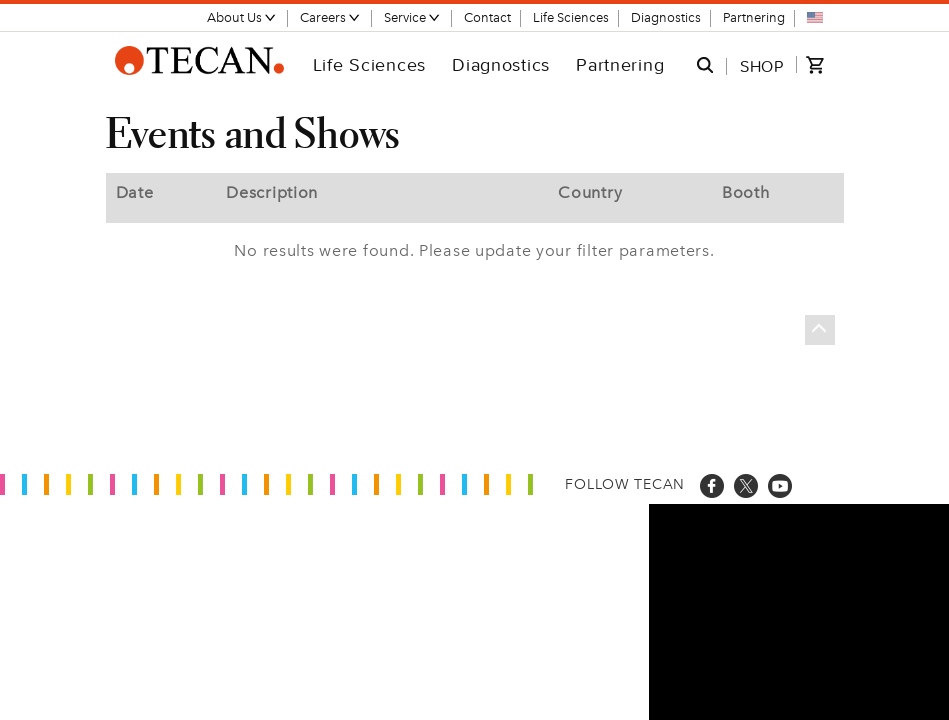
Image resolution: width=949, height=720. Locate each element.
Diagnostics (666, 17)
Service (412, 17)
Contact (487, 17)
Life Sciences (571, 17)
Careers (330, 17)
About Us (242, 17)
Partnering (754, 17)
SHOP (762, 66)
